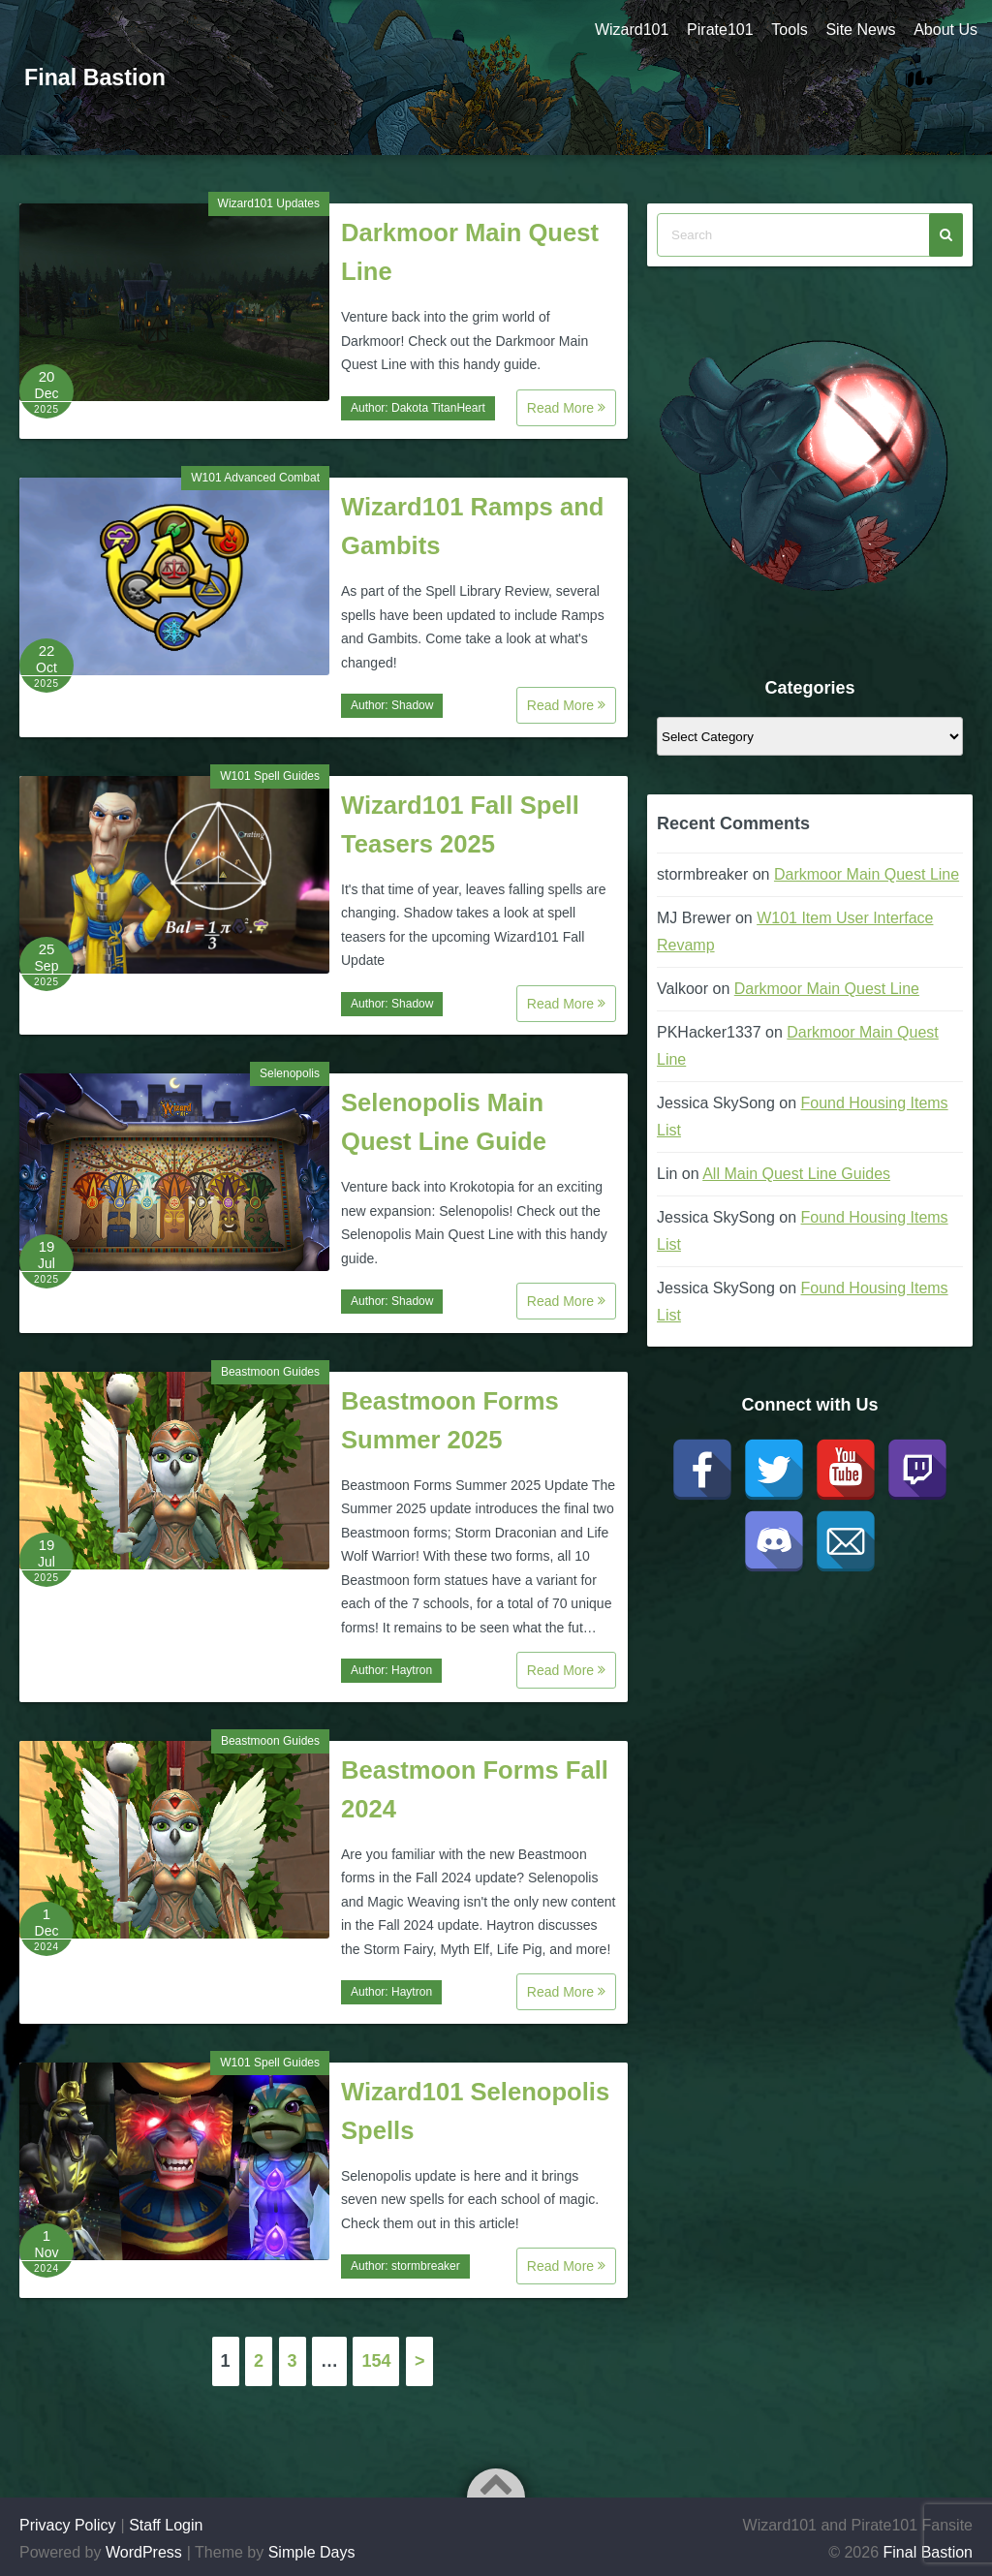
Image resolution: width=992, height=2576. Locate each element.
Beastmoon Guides (270, 1372)
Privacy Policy (67, 2525)
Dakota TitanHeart (438, 408)
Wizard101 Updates (269, 203)
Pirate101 (716, 29)
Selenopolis (290, 1073)
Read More (566, 408)
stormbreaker (425, 2266)
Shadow (412, 705)
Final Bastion (97, 77)
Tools (787, 29)
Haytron (411, 1670)
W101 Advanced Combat (255, 477)
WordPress (144, 2552)
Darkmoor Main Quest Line (866, 874)
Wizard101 (627, 29)
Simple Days (312, 2552)
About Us (945, 29)
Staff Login (165, 2525)
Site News (859, 29)
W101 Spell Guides (270, 776)
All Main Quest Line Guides (796, 1173)
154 (375, 2361)
